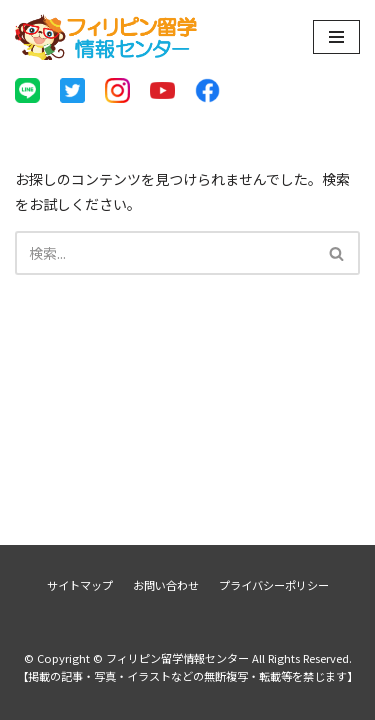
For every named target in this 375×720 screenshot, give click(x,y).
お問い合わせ (166, 585)
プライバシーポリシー (274, 585)
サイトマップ (80, 585)
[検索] (165, 253)
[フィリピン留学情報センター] (106, 37)
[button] (336, 253)
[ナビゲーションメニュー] (336, 37)
